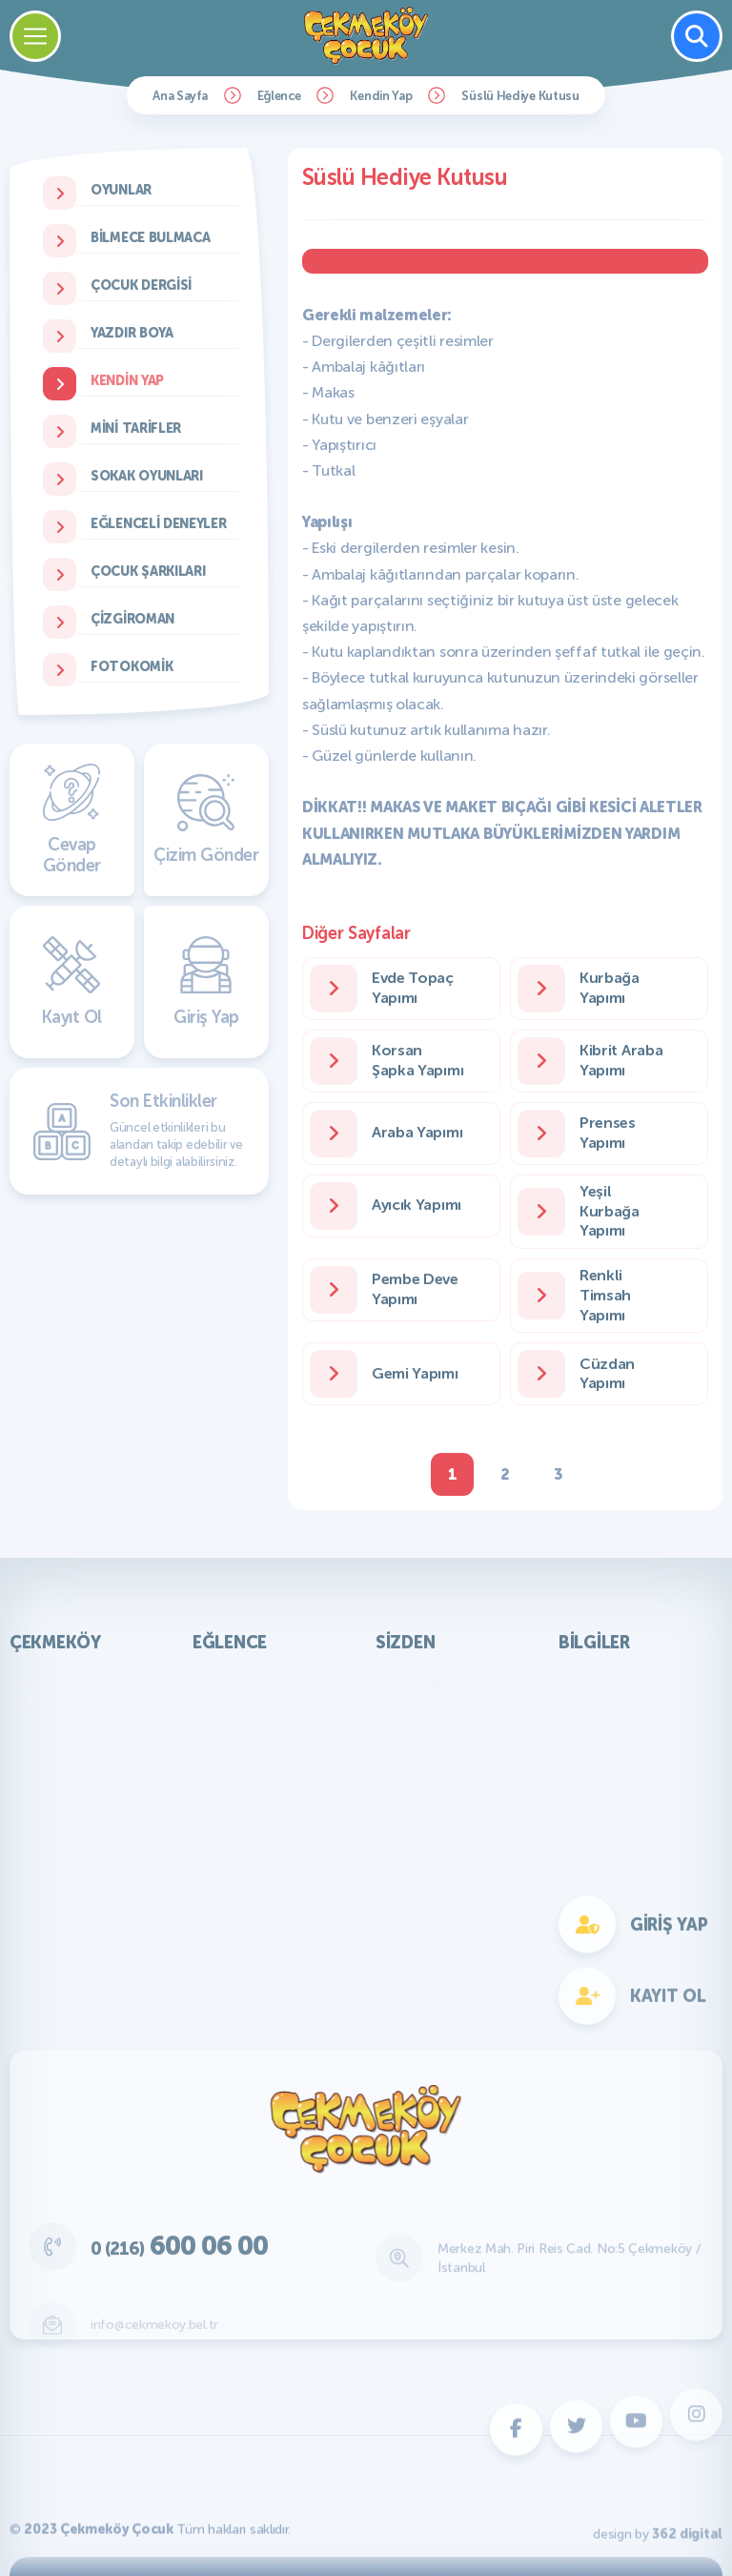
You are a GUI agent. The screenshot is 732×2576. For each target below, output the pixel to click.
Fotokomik (243, 1968)
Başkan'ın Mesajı (78, 1734)
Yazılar (412, 1711)
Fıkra (406, 1768)
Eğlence (279, 96)
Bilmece (416, 1739)
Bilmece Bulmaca (264, 1711)
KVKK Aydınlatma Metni (82, 1693)
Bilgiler (594, 1642)
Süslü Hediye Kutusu (520, 96)
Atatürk (598, 1682)
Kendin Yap (381, 96)
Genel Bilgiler (617, 1711)
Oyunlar (234, 1682)
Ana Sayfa (179, 96)
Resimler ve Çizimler (458, 1682)
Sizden (405, 1642)
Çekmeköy (55, 1642)
